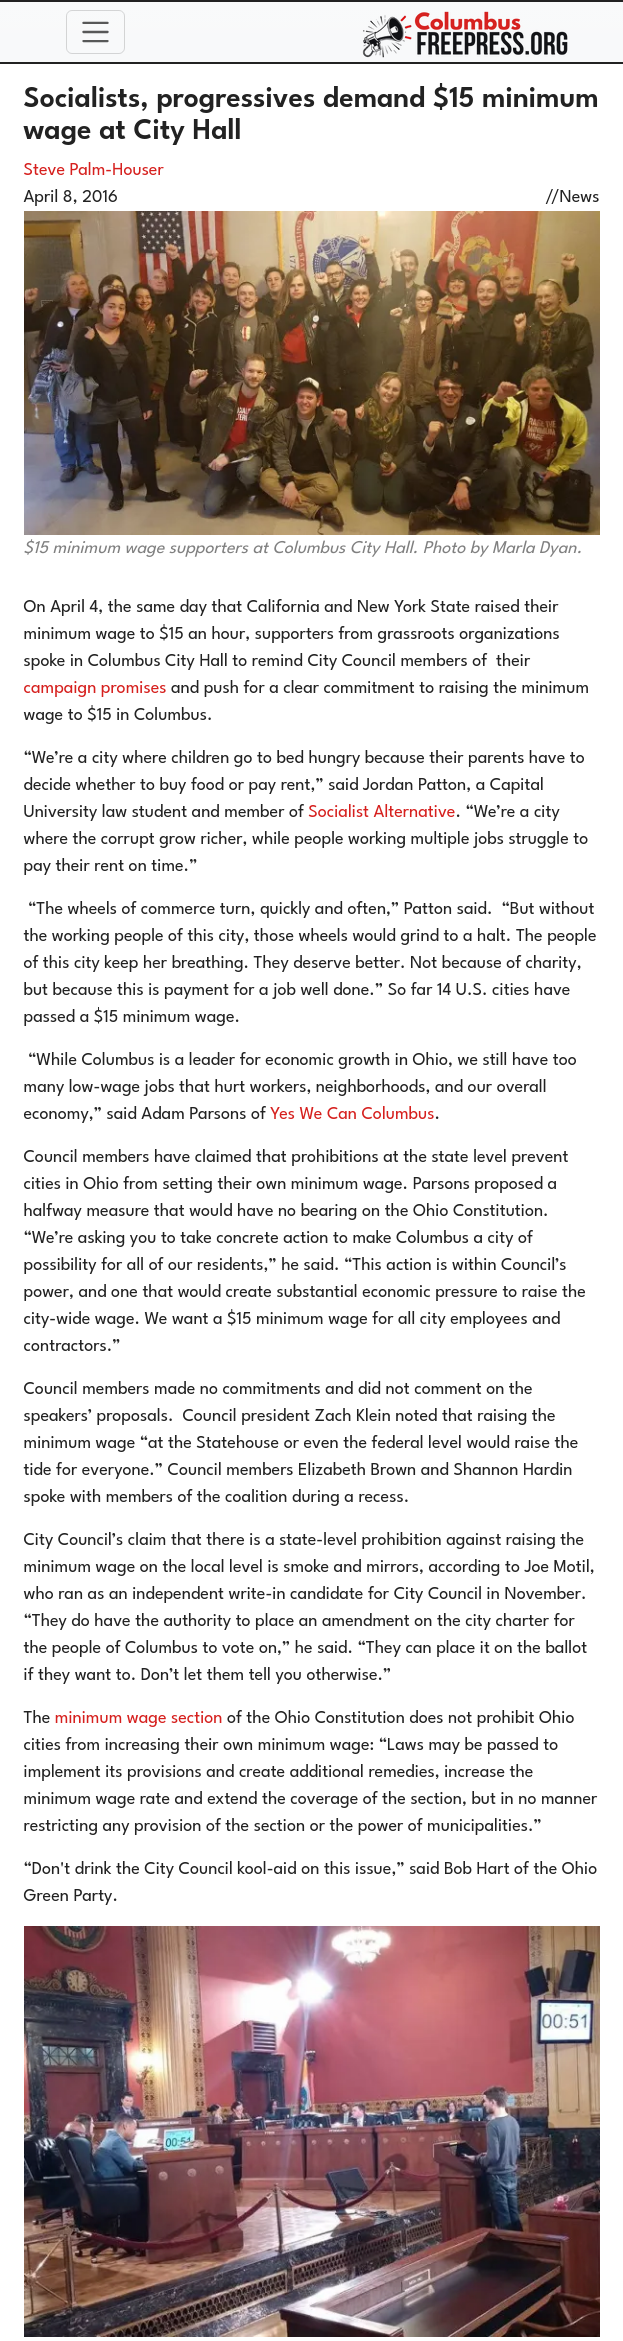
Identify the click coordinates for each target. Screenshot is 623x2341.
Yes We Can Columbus (352, 1114)
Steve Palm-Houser (94, 170)
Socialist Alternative (381, 812)
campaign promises (95, 688)
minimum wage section (139, 1718)
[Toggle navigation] (96, 32)
